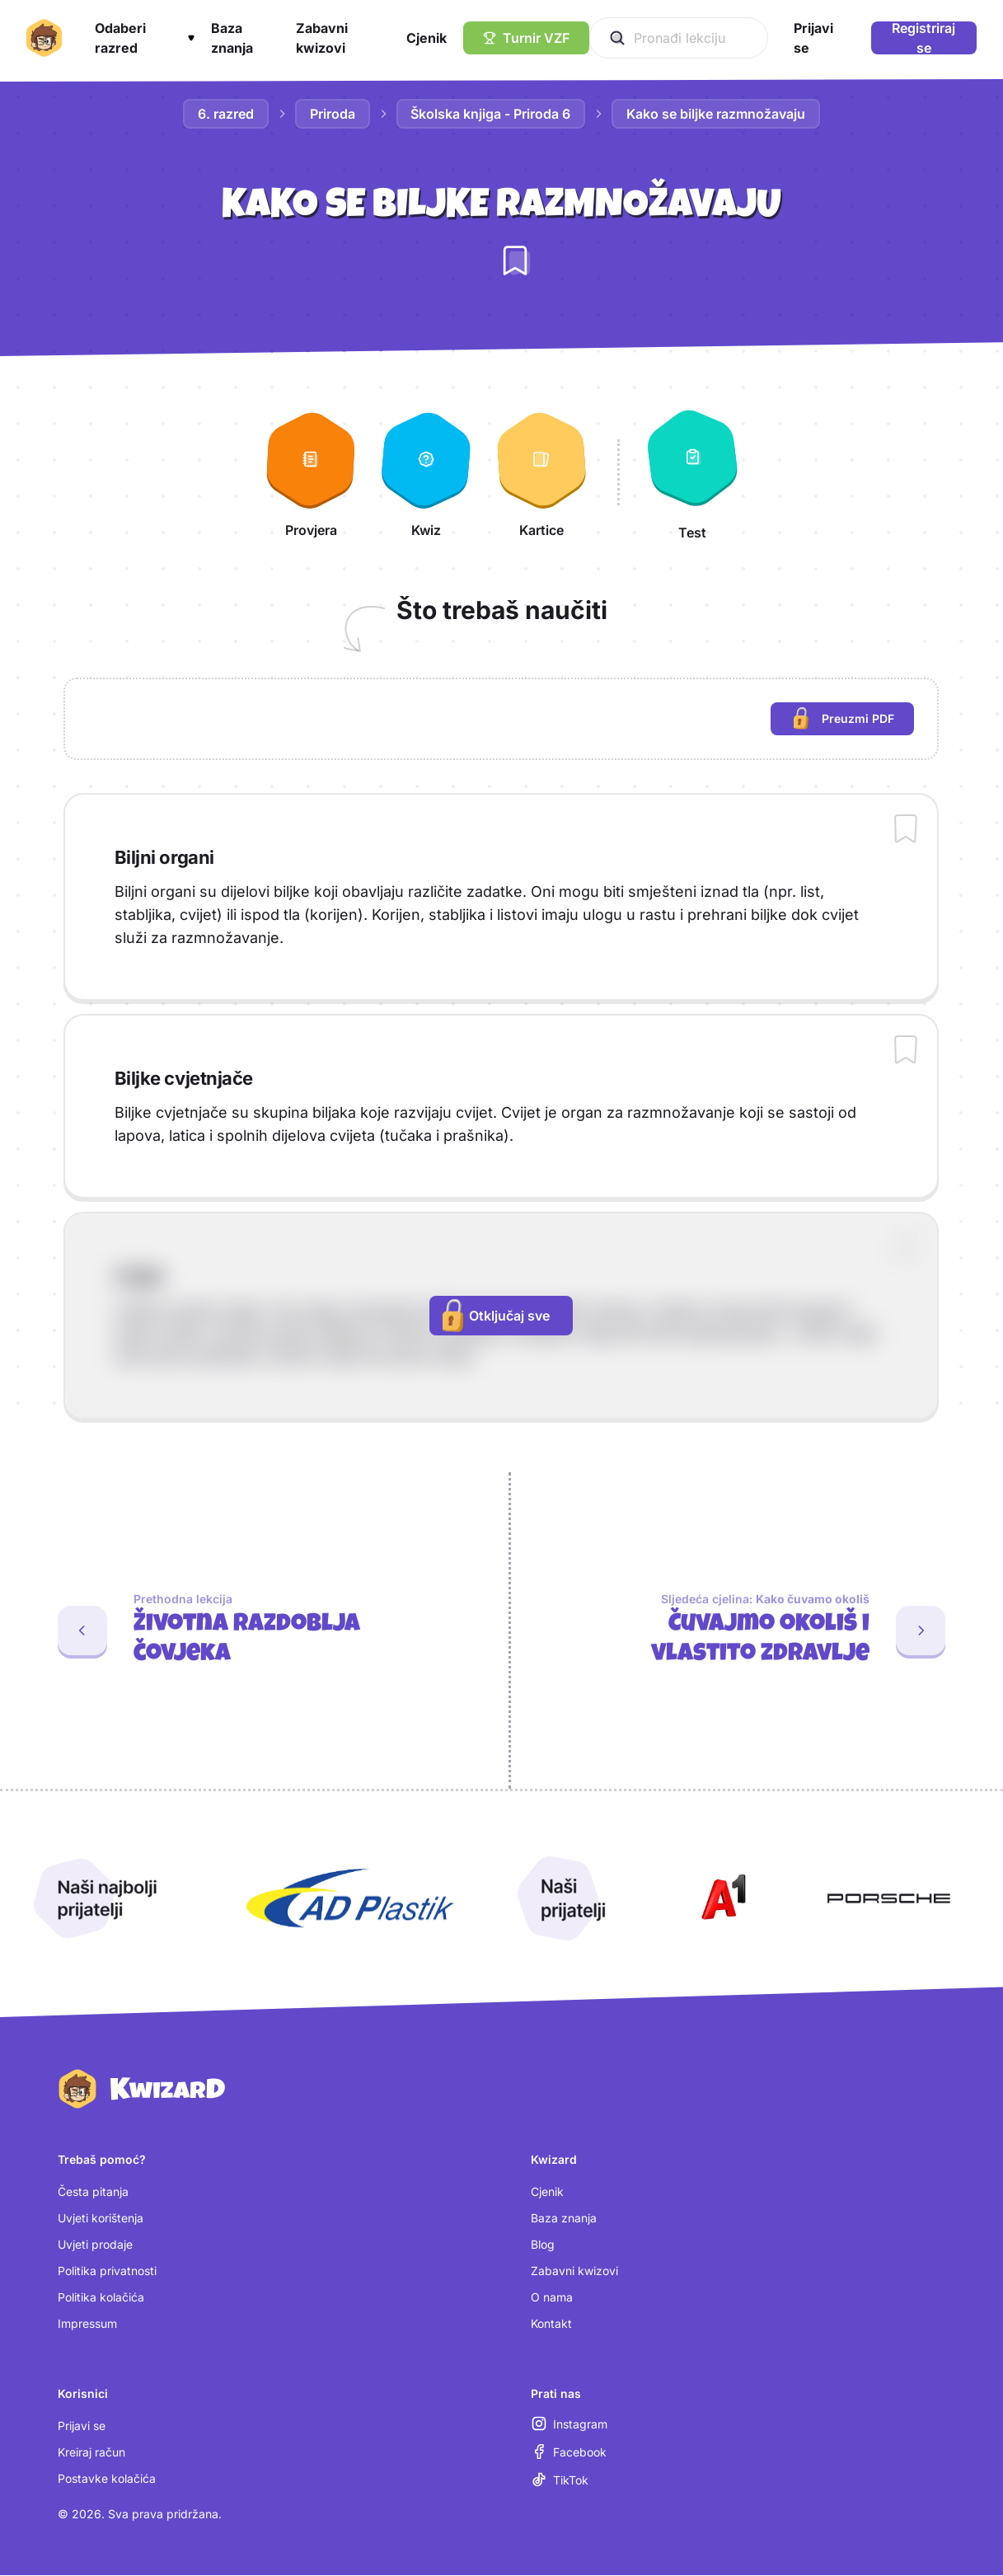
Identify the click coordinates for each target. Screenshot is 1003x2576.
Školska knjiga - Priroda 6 (491, 114)
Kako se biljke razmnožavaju (716, 114)
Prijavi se (81, 2426)
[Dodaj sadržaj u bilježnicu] (906, 830)
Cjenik (547, 2192)
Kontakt (551, 2324)
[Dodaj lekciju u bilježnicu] (515, 260)
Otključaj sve (496, 1315)
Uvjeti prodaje (95, 2245)
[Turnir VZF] (526, 37)
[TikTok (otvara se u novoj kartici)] (560, 2480)
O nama (552, 2298)
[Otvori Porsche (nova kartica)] (888, 1898)
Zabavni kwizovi (574, 2271)
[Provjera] (311, 472)
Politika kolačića (101, 2298)
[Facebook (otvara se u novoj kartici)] (569, 2452)
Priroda (332, 114)
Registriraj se (923, 37)
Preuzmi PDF (854, 721)
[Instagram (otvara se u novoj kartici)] (569, 2424)
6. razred (226, 114)
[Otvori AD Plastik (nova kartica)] (350, 1898)
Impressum (87, 2324)
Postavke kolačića (107, 2479)
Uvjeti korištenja (100, 2219)
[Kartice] (541, 472)
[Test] (692, 472)
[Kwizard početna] (44, 38)
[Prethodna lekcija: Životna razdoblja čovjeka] (248, 1630)
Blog (543, 2245)
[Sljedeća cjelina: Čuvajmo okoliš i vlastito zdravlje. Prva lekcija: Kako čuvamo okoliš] (757, 1630)
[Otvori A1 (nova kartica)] (720, 1898)
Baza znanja (564, 2219)
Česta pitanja (93, 2192)
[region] (501, 718)
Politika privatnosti (107, 2271)
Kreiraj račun (91, 2453)
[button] (144, 38)
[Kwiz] (426, 472)
